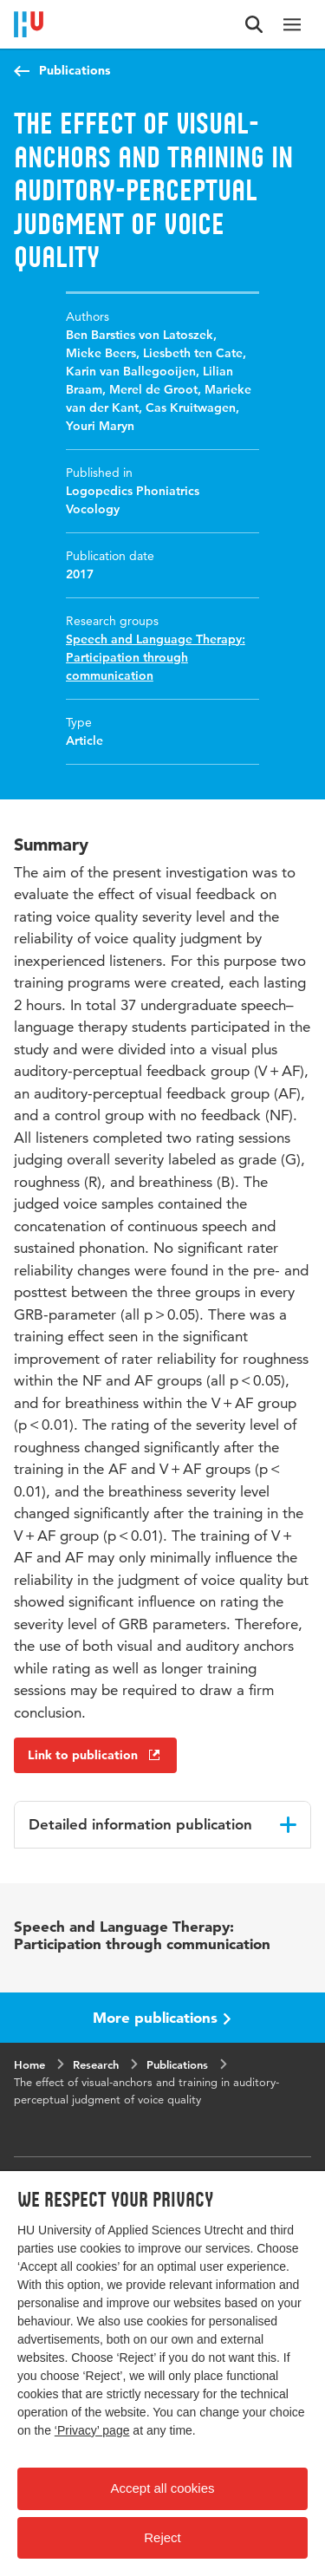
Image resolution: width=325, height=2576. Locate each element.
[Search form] (254, 24)
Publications (74, 70)
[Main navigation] (292, 24)
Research (96, 2064)
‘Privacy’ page (92, 2430)
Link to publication (95, 1755)
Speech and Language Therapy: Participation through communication (155, 657)
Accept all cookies (162, 2488)
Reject (162, 2537)
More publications (162, 2017)
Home (29, 2064)
